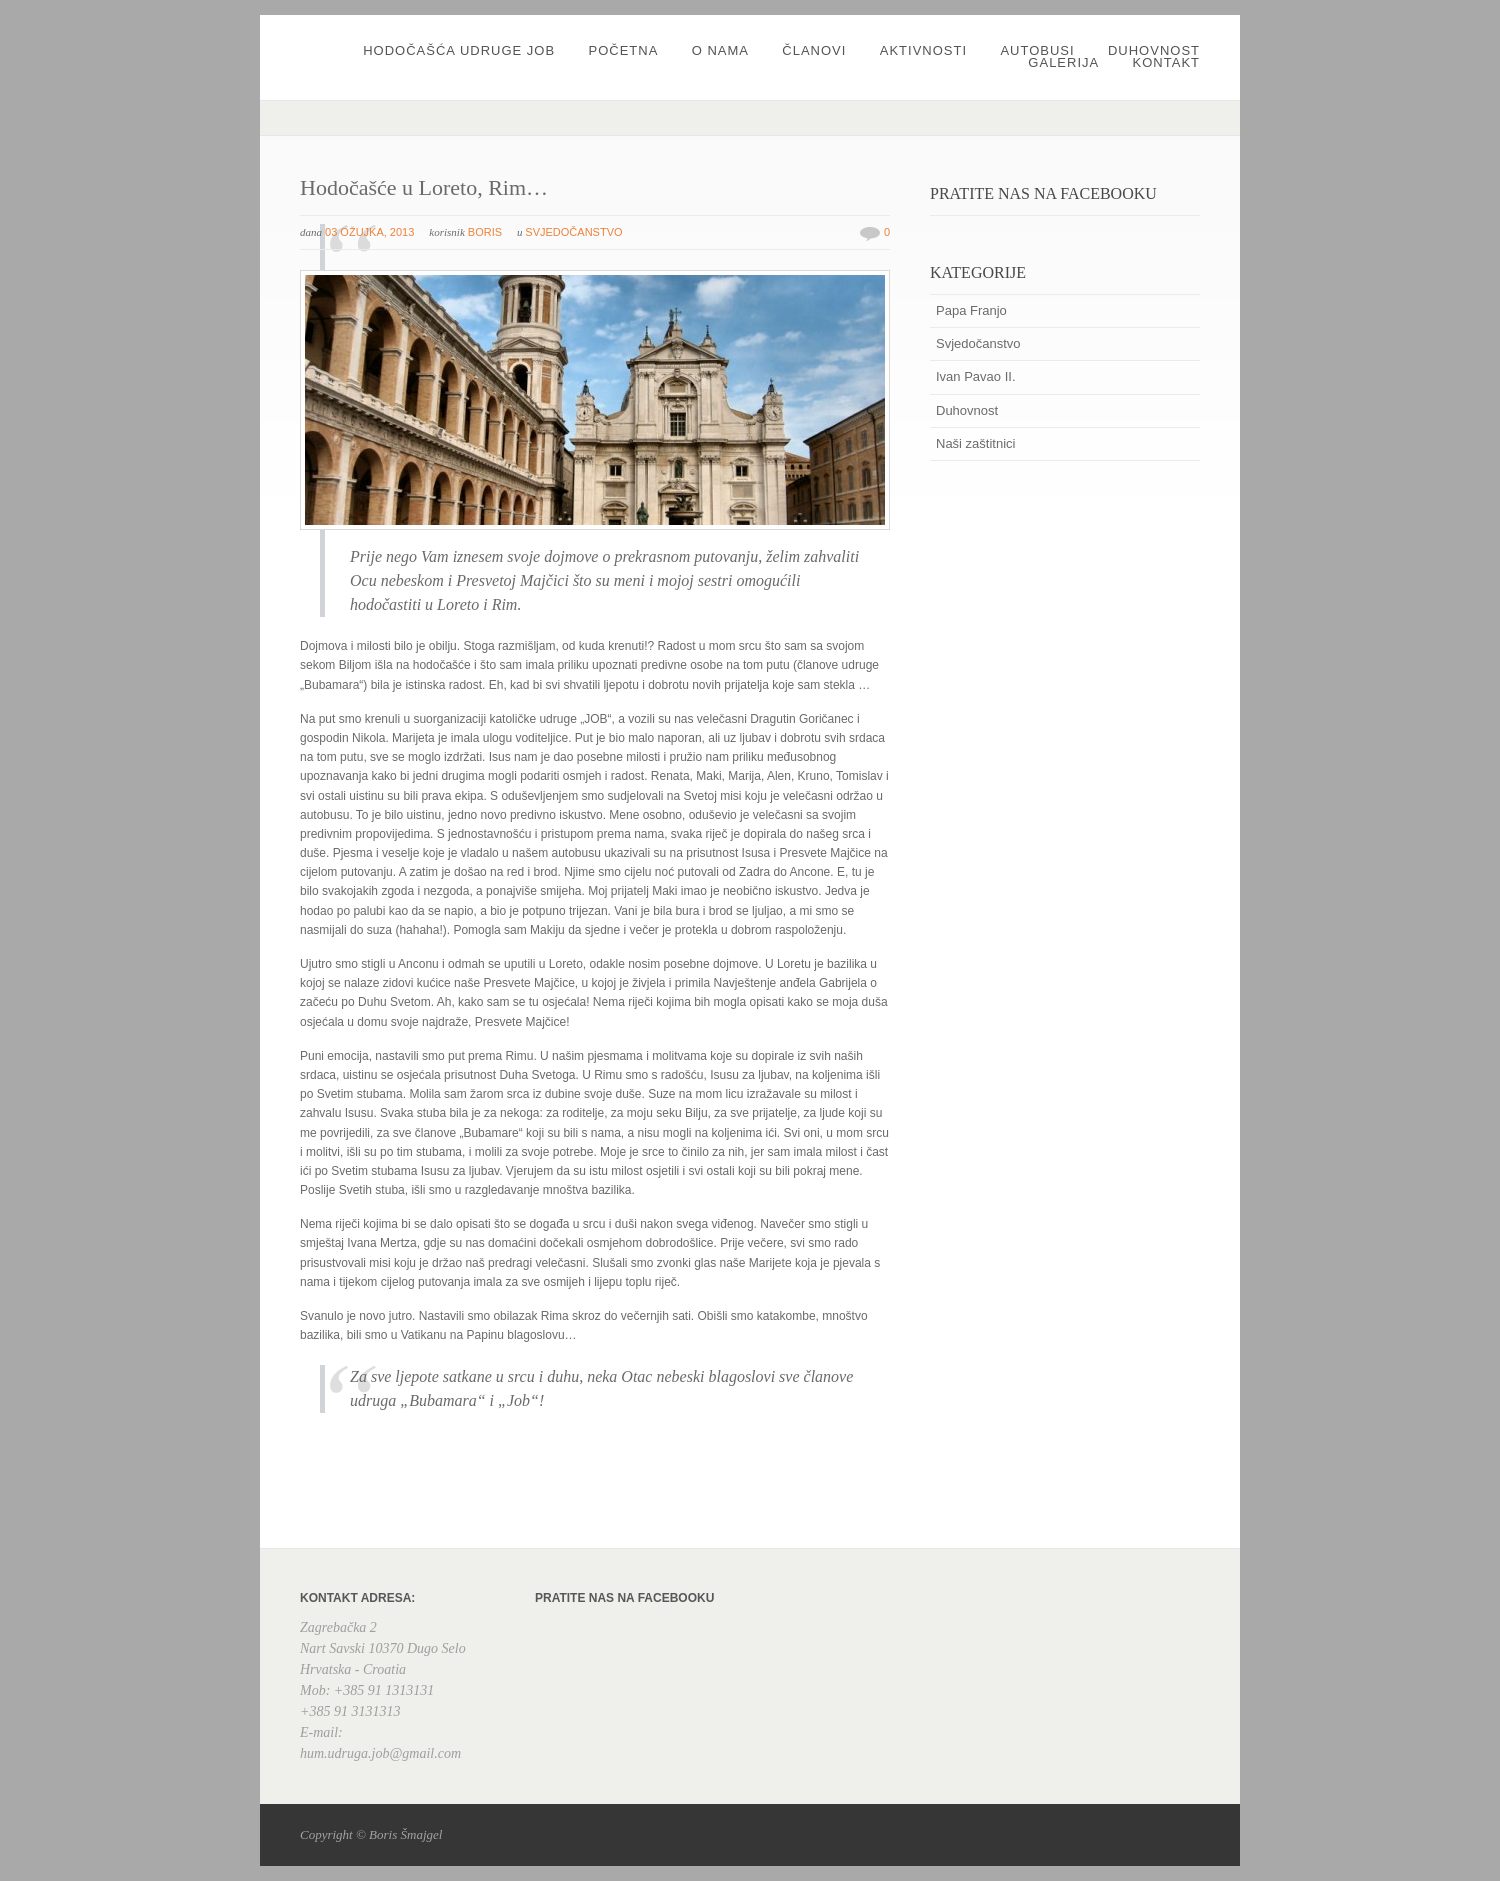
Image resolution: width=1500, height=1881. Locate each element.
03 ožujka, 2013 (369, 232)
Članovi (814, 50)
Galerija (1063, 62)
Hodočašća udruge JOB (459, 50)
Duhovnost (1154, 50)
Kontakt (1166, 62)
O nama (720, 50)
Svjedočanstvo (573, 232)
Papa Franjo (971, 310)
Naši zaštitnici (975, 443)
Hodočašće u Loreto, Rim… (424, 187)
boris (485, 232)
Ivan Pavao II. (976, 376)
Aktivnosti (923, 50)
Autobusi (1037, 50)
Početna (623, 50)
